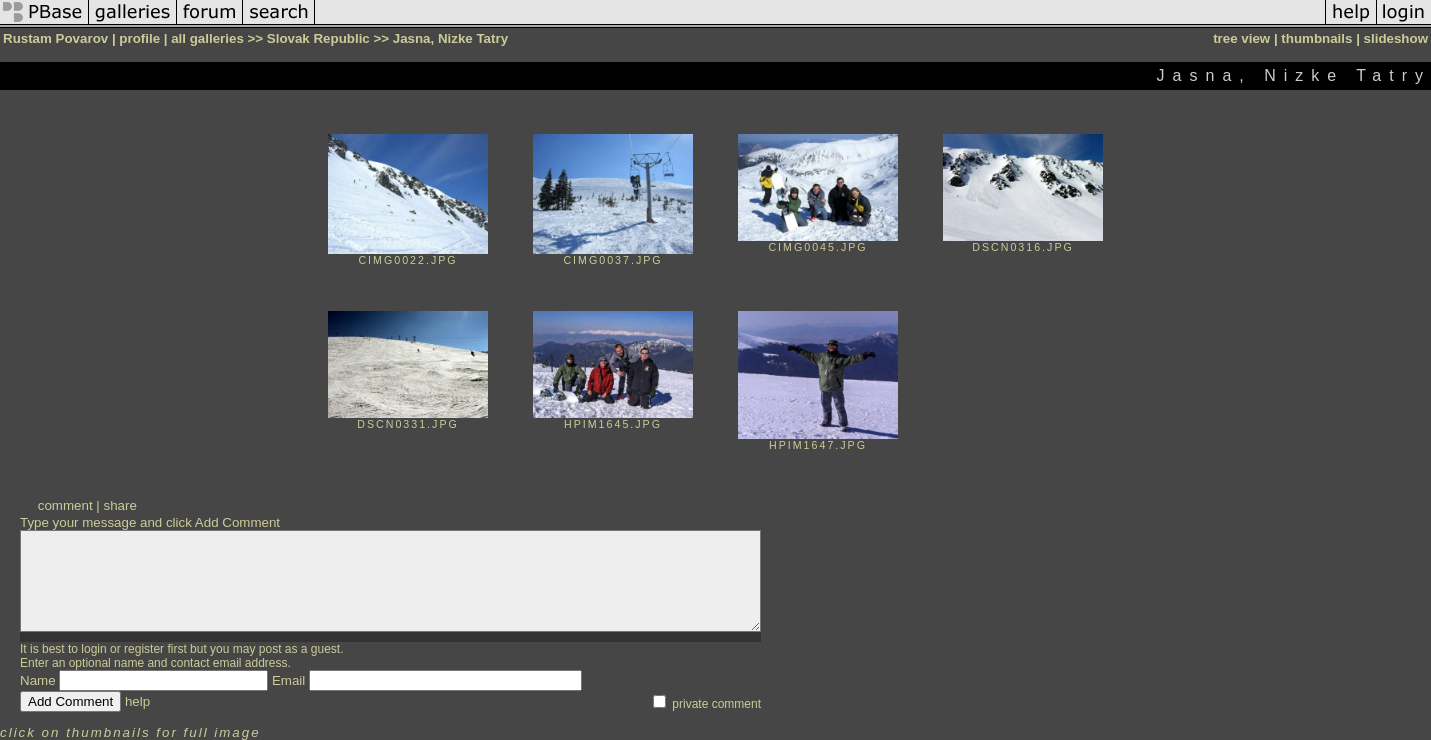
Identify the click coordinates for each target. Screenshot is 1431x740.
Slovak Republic (318, 38)
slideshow (1396, 38)
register (144, 649)
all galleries (207, 38)
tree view (1241, 38)
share (119, 505)
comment (65, 505)
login (93, 649)
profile (139, 38)
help (137, 701)
